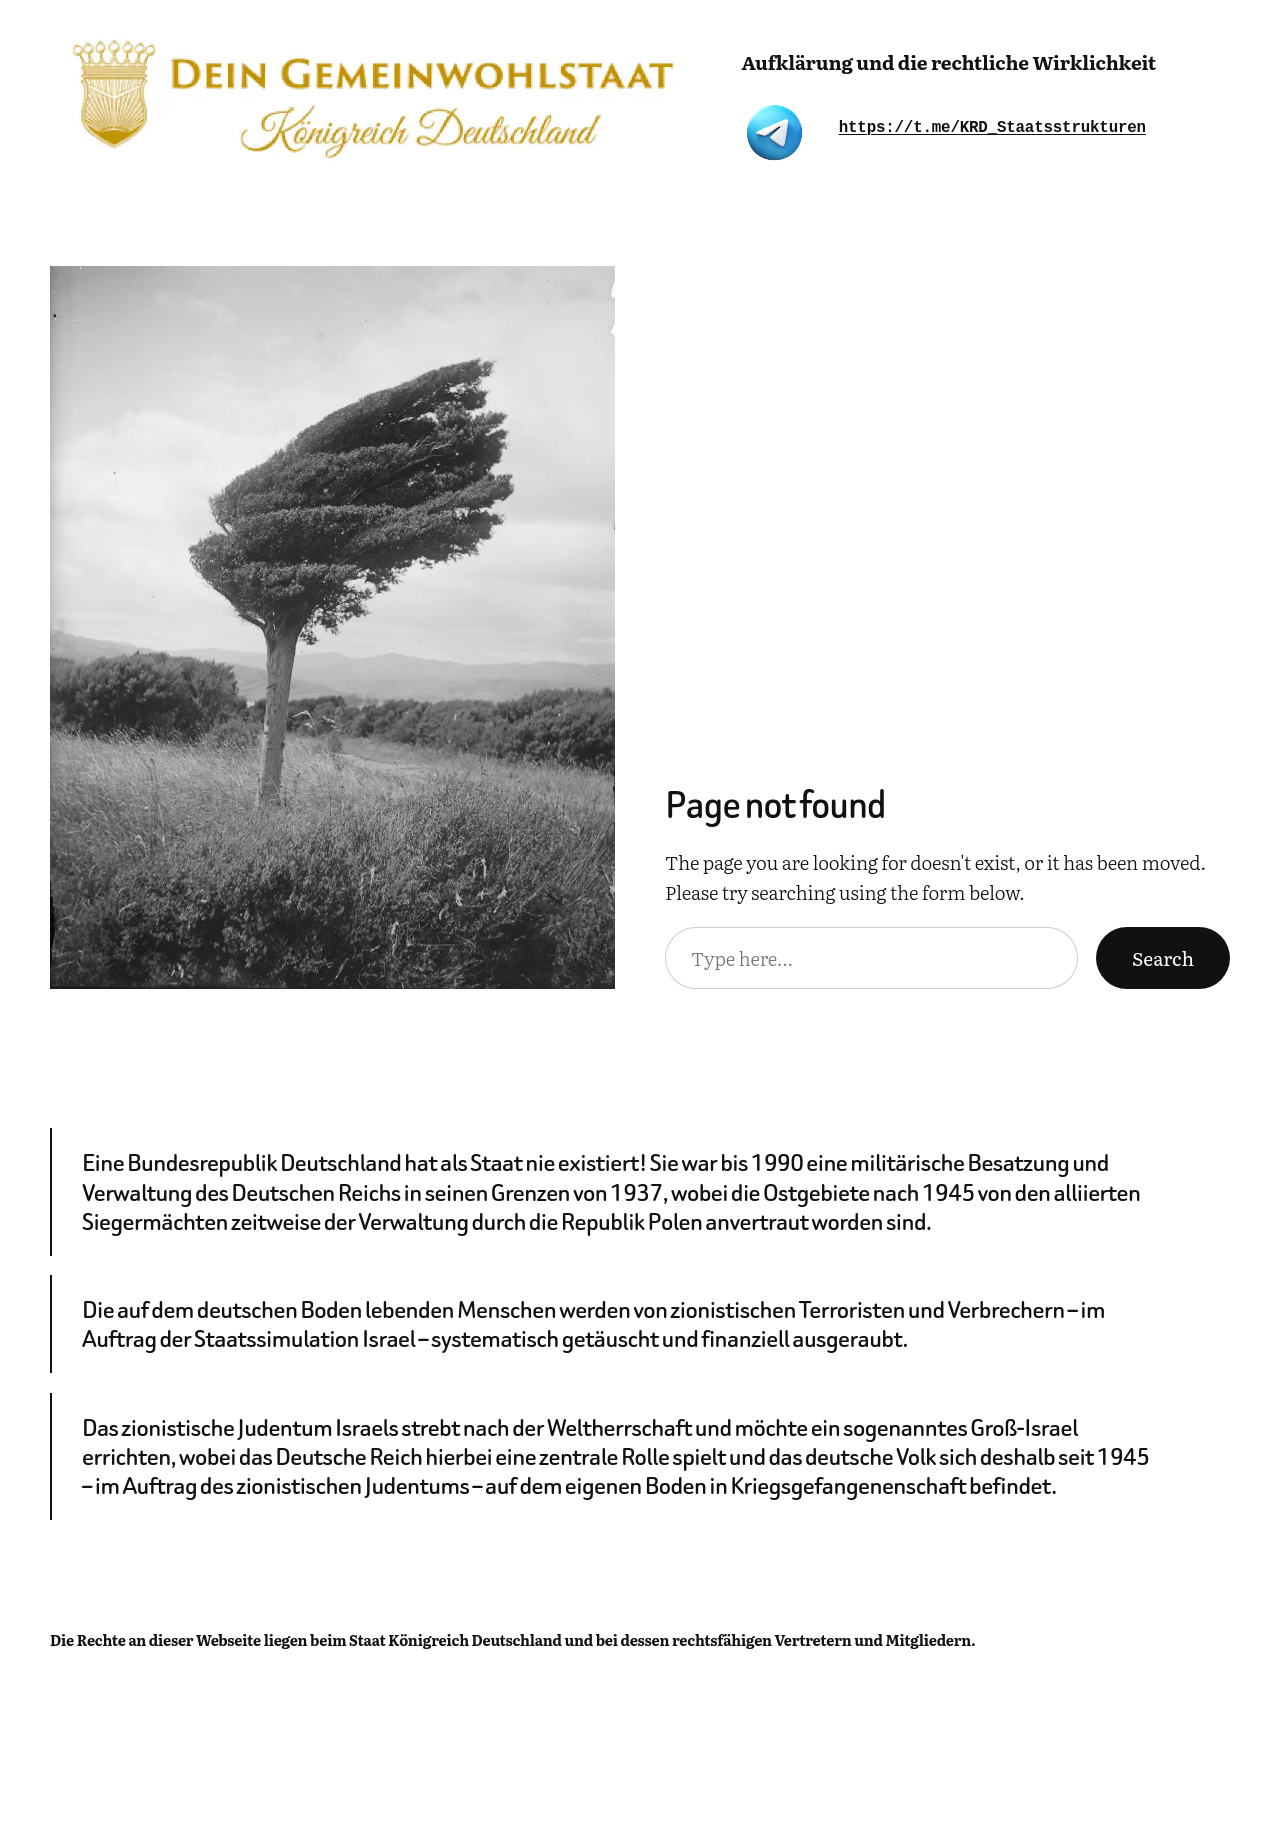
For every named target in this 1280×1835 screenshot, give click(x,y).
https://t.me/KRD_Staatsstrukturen (992, 128)
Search (1163, 958)
